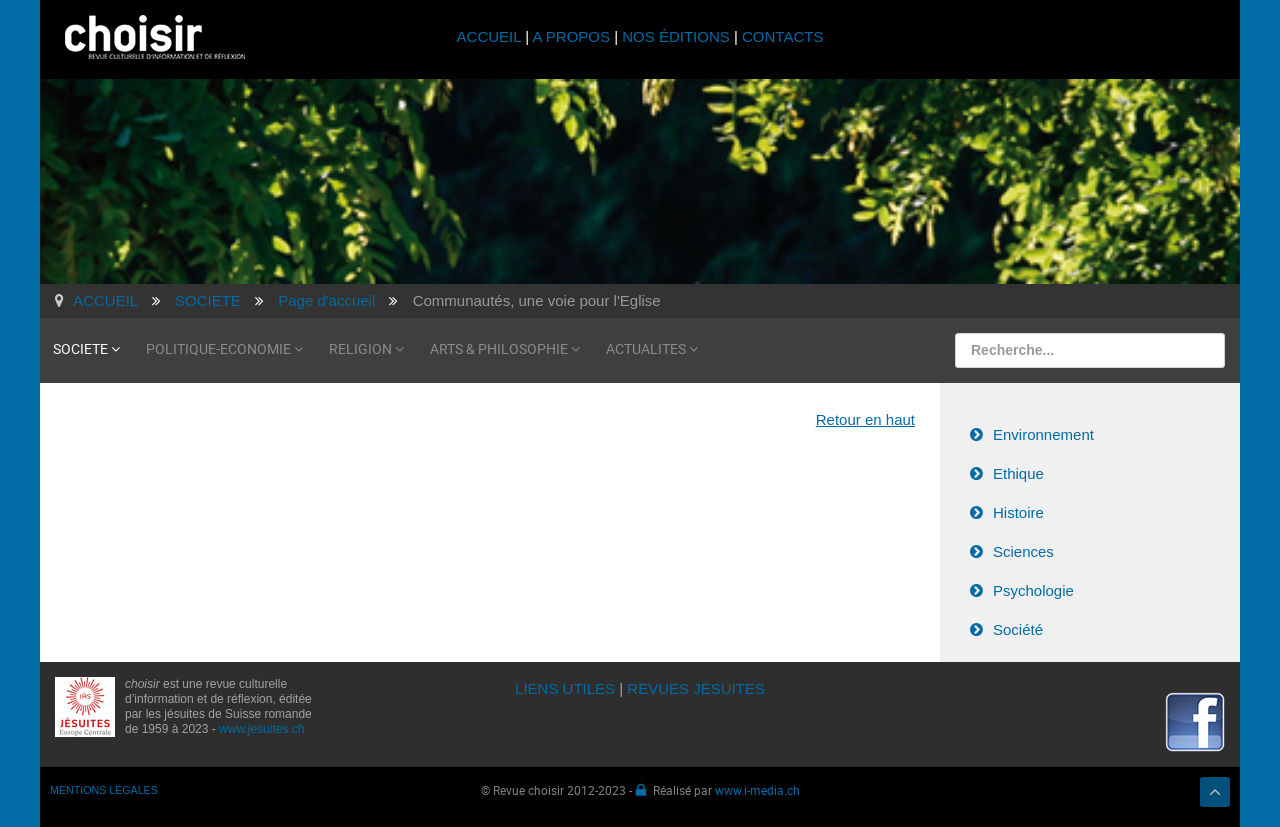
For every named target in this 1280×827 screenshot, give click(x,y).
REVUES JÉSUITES (696, 688)
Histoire (1018, 512)
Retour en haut (865, 419)
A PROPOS (571, 36)
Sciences (1023, 551)
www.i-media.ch (757, 790)
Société (1018, 629)
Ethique (1018, 473)
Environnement (1043, 434)
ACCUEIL (491, 36)
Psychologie (1033, 590)
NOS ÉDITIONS (676, 36)
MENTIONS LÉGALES (104, 790)
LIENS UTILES (565, 688)
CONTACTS (782, 36)
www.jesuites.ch (261, 729)
